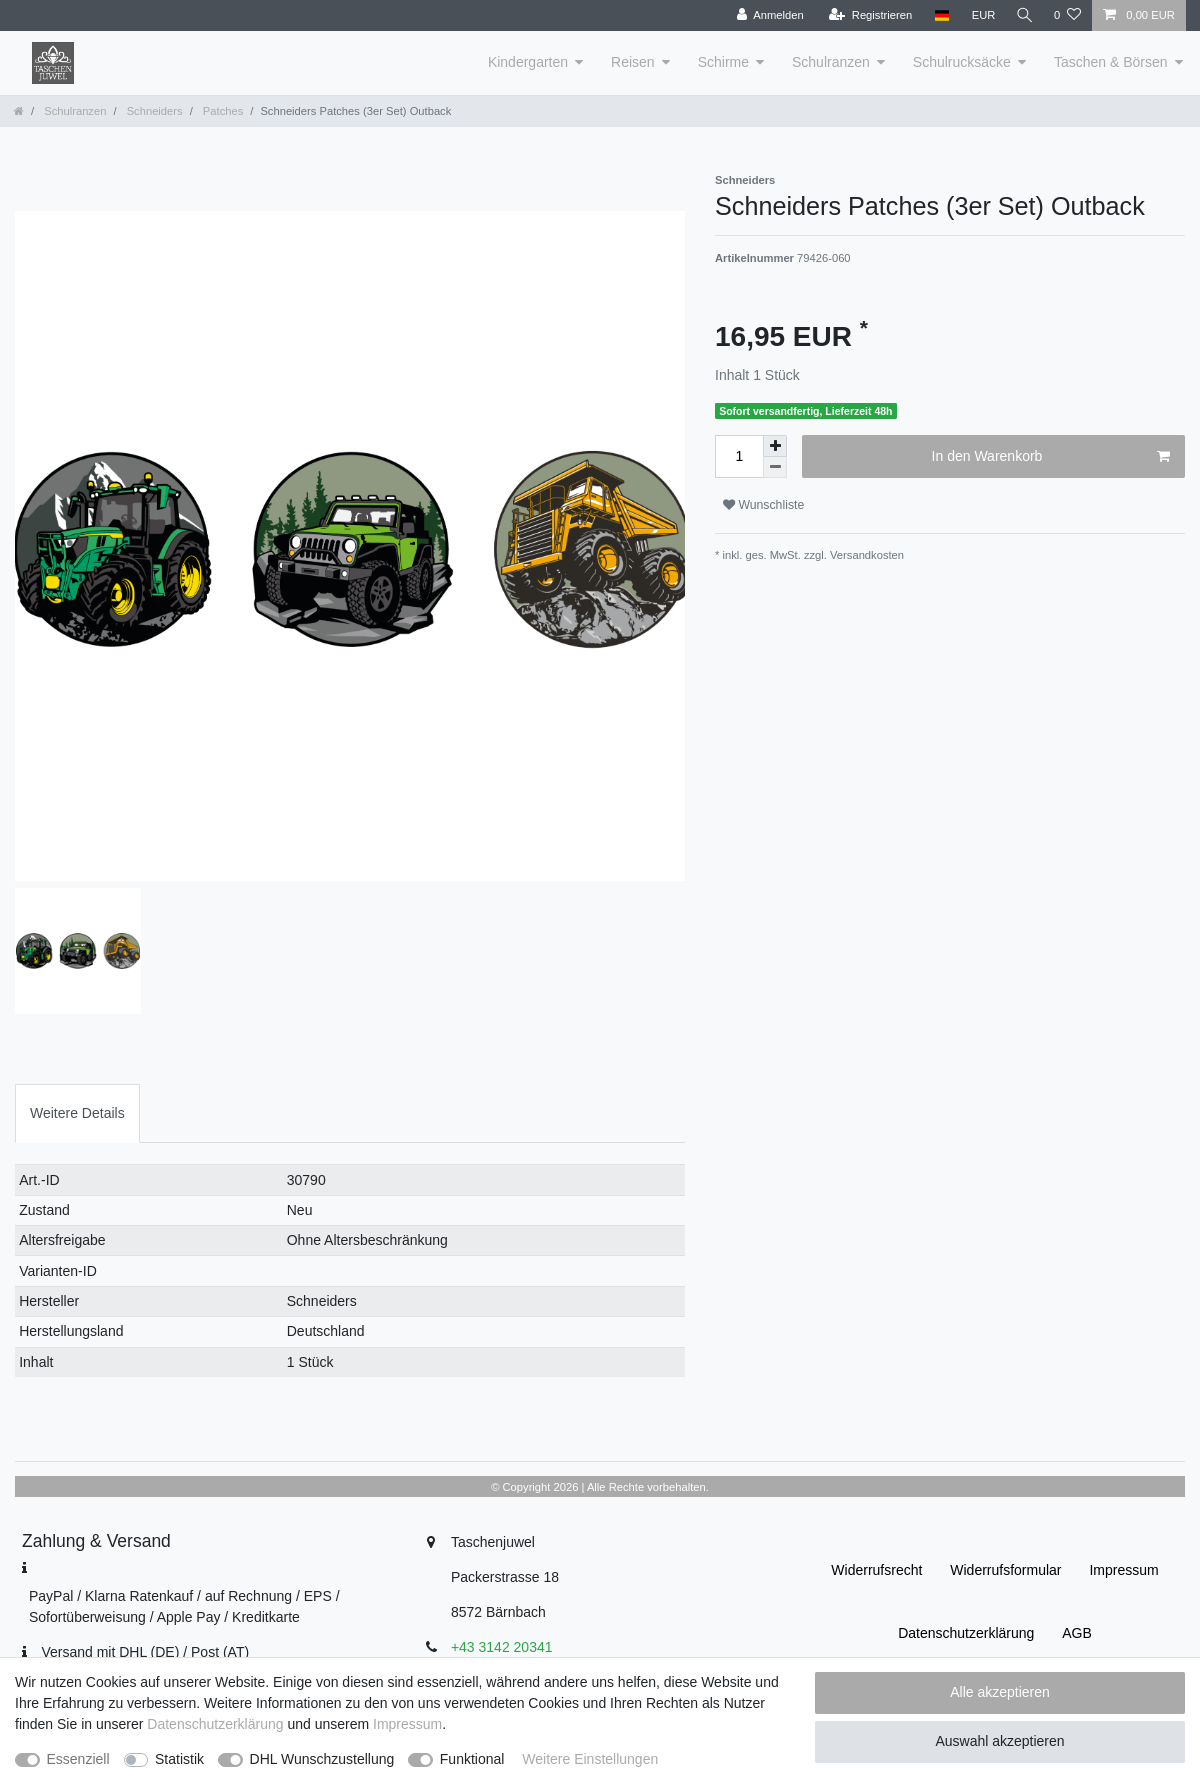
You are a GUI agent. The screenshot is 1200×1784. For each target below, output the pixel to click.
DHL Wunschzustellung (322, 1759)
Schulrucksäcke (962, 62)
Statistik (179, 1759)
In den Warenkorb (1051, 457)
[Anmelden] (766, 15)
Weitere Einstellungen (590, 1759)
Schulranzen (831, 62)
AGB (1077, 1633)
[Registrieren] (866, 15)
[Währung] (980, 15)
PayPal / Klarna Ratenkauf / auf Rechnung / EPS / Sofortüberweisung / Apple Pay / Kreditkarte (184, 1606)
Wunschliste (763, 505)
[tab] (77, 1113)
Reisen (633, 62)
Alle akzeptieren (1000, 1692)
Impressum (1123, 1570)
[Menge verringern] (775, 467)
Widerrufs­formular (1005, 1570)
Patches (222, 111)
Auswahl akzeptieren (999, 1741)
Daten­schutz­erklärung (966, 1633)
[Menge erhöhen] (775, 446)
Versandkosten (865, 555)
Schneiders (153, 111)
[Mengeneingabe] (739, 456)
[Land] (937, 15)
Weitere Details (77, 1113)
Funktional (472, 1759)
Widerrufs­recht (876, 1570)
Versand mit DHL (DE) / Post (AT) (145, 1652)
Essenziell (78, 1759)
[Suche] (1023, 15)
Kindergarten (528, 62)
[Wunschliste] (1067, 15)
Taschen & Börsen (1111, 62)
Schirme (723, 62)
